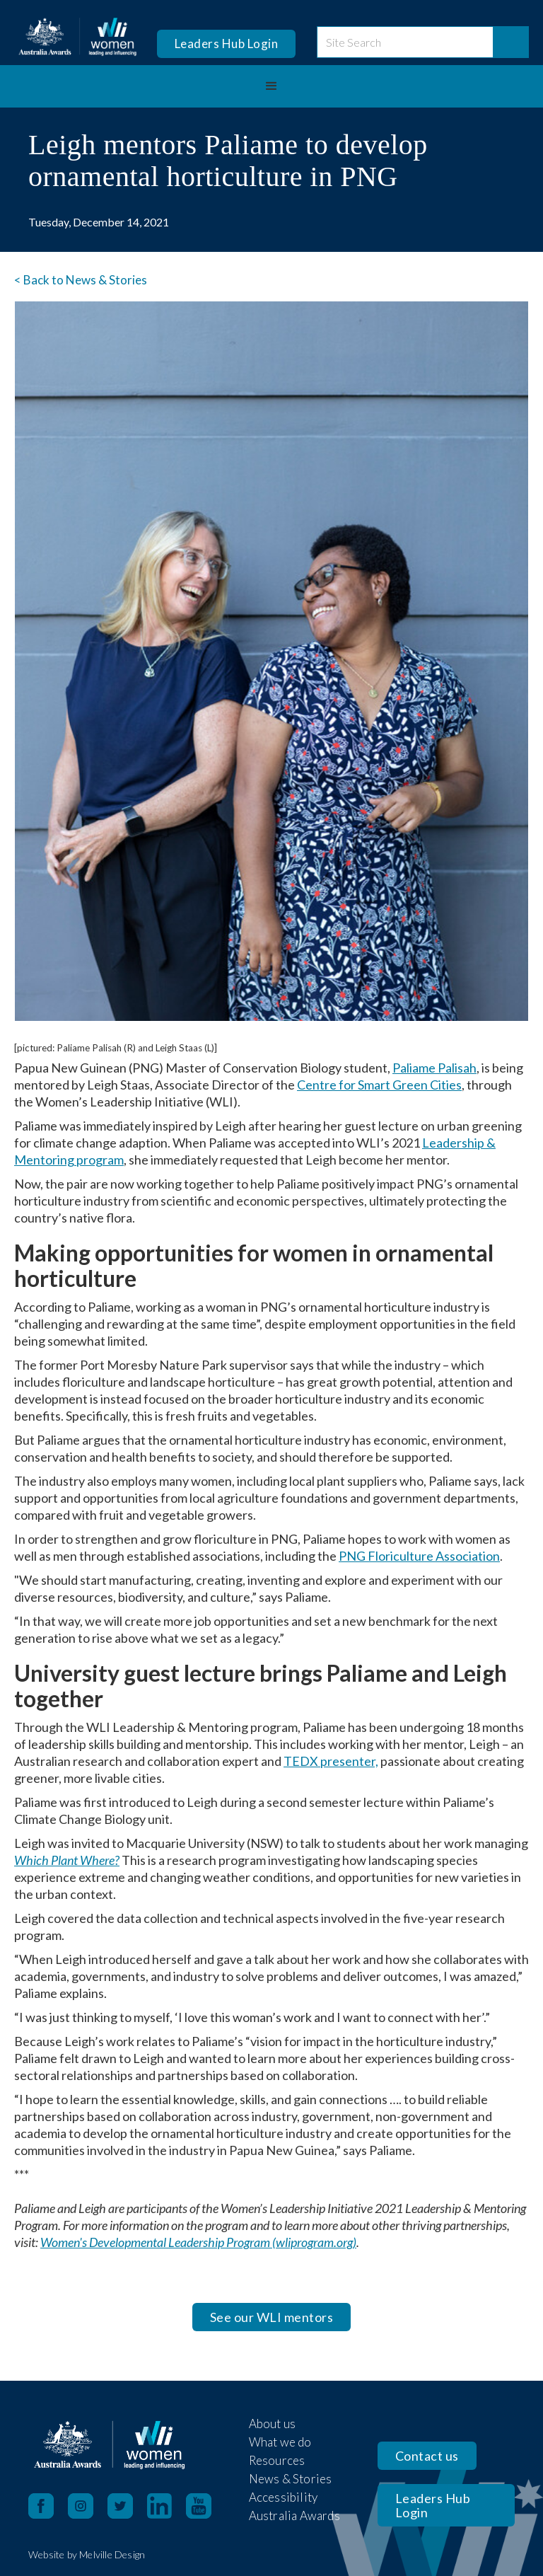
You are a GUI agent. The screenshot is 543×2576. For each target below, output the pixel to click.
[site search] (405, 42)
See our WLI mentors (272, 2317)
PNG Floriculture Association (419, 1556)
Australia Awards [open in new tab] (294, 2515)
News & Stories (290, 2478)
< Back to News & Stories (80, 279)
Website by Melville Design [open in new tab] (86, 2554)
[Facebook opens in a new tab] (41, 2506)
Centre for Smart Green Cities (379, 1084)
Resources (277, 2460)
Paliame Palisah (434, 1067)
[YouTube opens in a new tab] (206, 2506)
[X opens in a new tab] (127, 2506)
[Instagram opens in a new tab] (87, 2506)
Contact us (427, 2456)
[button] (271, 86)
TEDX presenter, (331, 1761)
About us (272, 2423)
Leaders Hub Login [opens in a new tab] (227, 43)
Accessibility (283, 2497)
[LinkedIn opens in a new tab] (166, 2506)
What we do (280, 2442)
